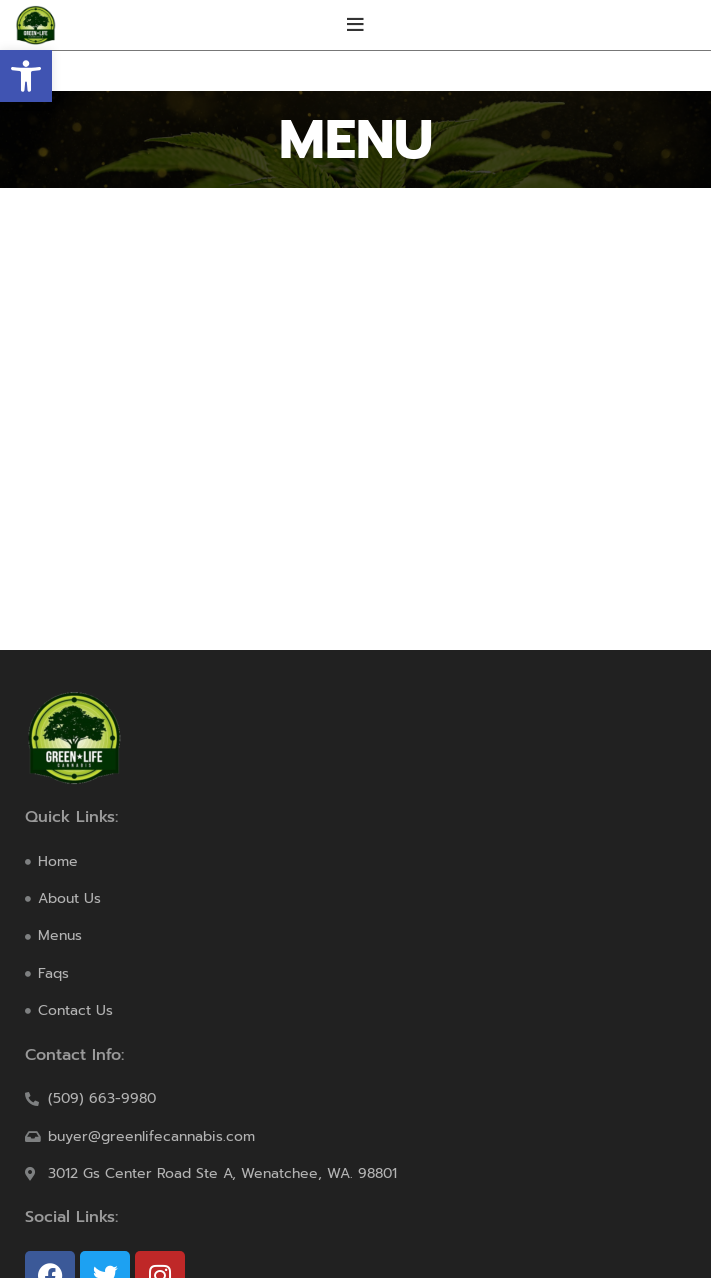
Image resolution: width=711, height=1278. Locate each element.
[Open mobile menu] (355, 25)
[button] (26, 76)
